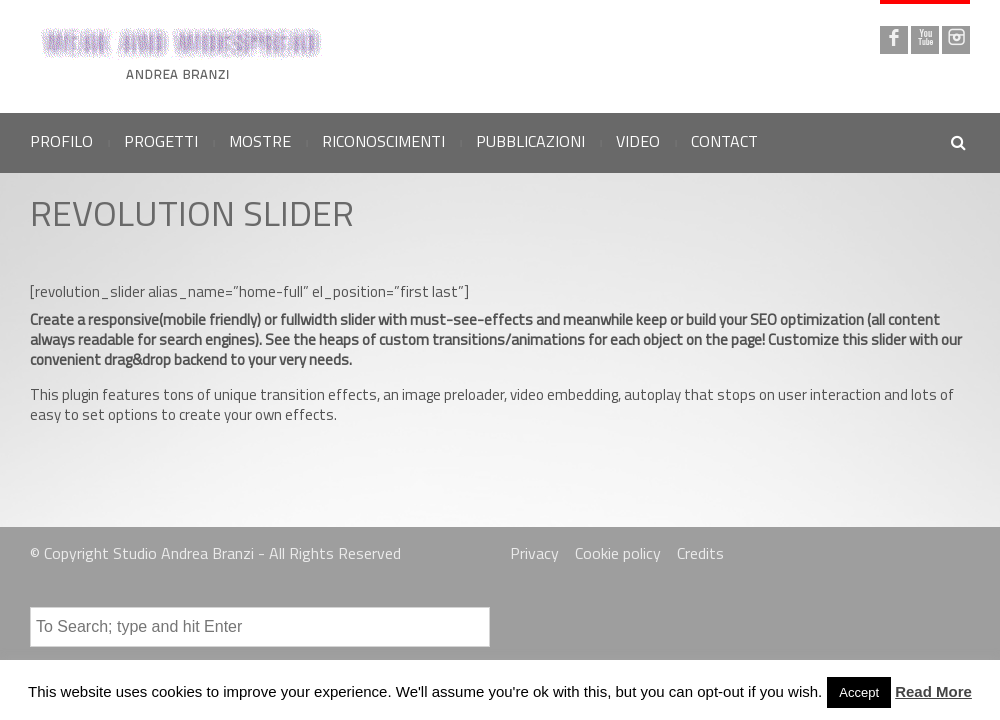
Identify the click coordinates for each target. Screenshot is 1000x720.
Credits (700, 553)
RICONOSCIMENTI (383, 141)
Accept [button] (859, 692)
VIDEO (638, 141)
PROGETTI (161, 141)
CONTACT (724, 141)
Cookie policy (618, 553)
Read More (933, 691)
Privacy (534, 553)
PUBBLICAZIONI (530, 141)
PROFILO (61, 141)
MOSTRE (260, 141)
